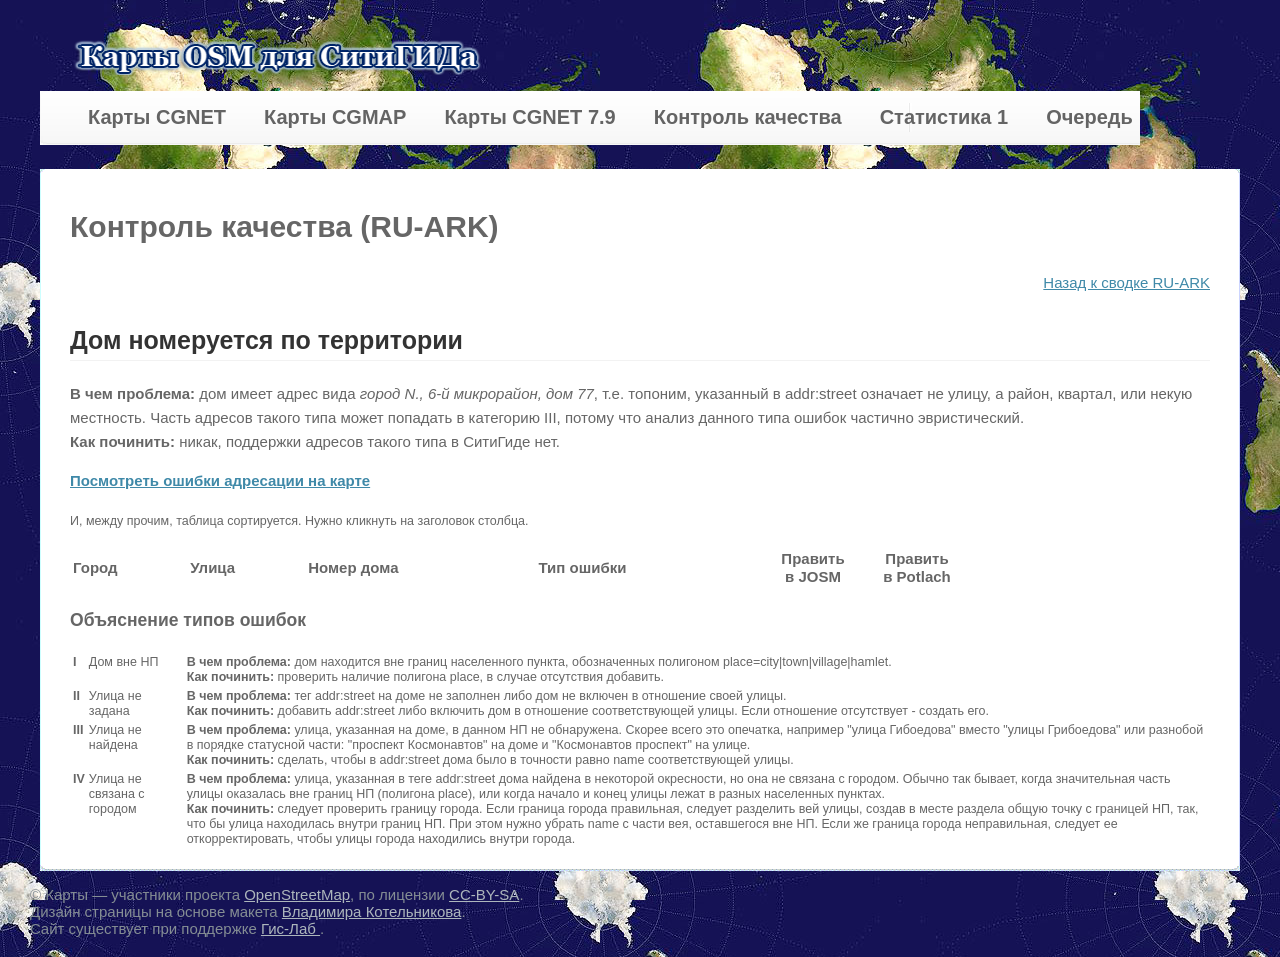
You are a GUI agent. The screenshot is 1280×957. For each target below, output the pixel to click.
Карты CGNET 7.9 (529, 117)
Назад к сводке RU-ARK (1126, 282)
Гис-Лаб (290, 928)
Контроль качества (748, 117)
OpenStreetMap (297, 894)
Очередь (1089, 117)
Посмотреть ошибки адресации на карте (220, 480)
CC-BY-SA (484, 894)
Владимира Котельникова (372, 911)
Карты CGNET (157, 117)
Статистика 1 (944, 117)
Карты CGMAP (335, 117)
